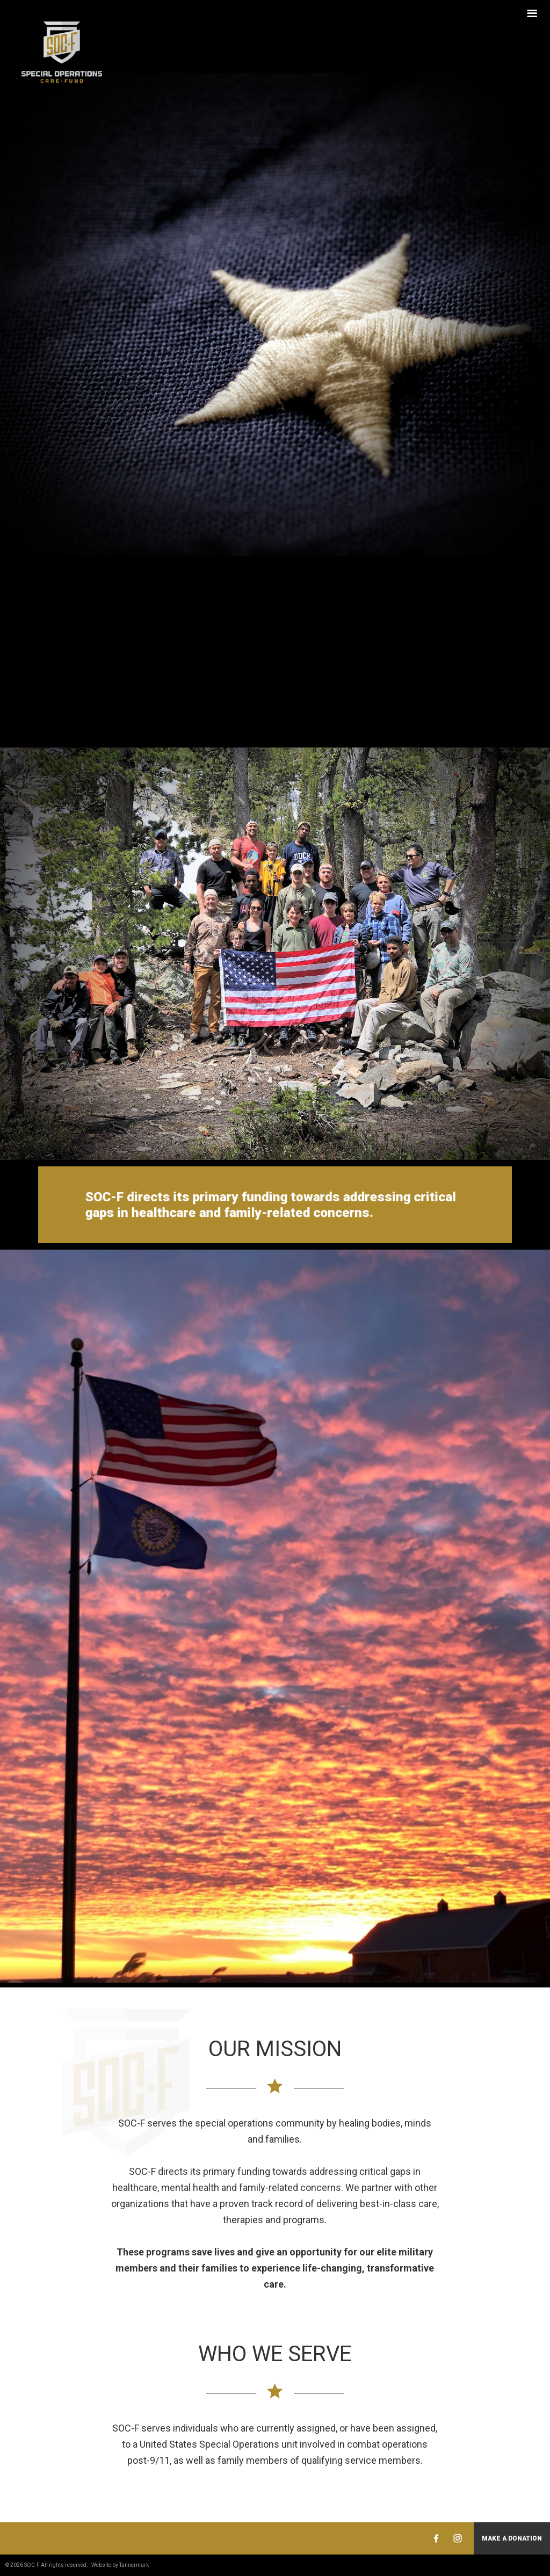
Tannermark (134, 2565)
